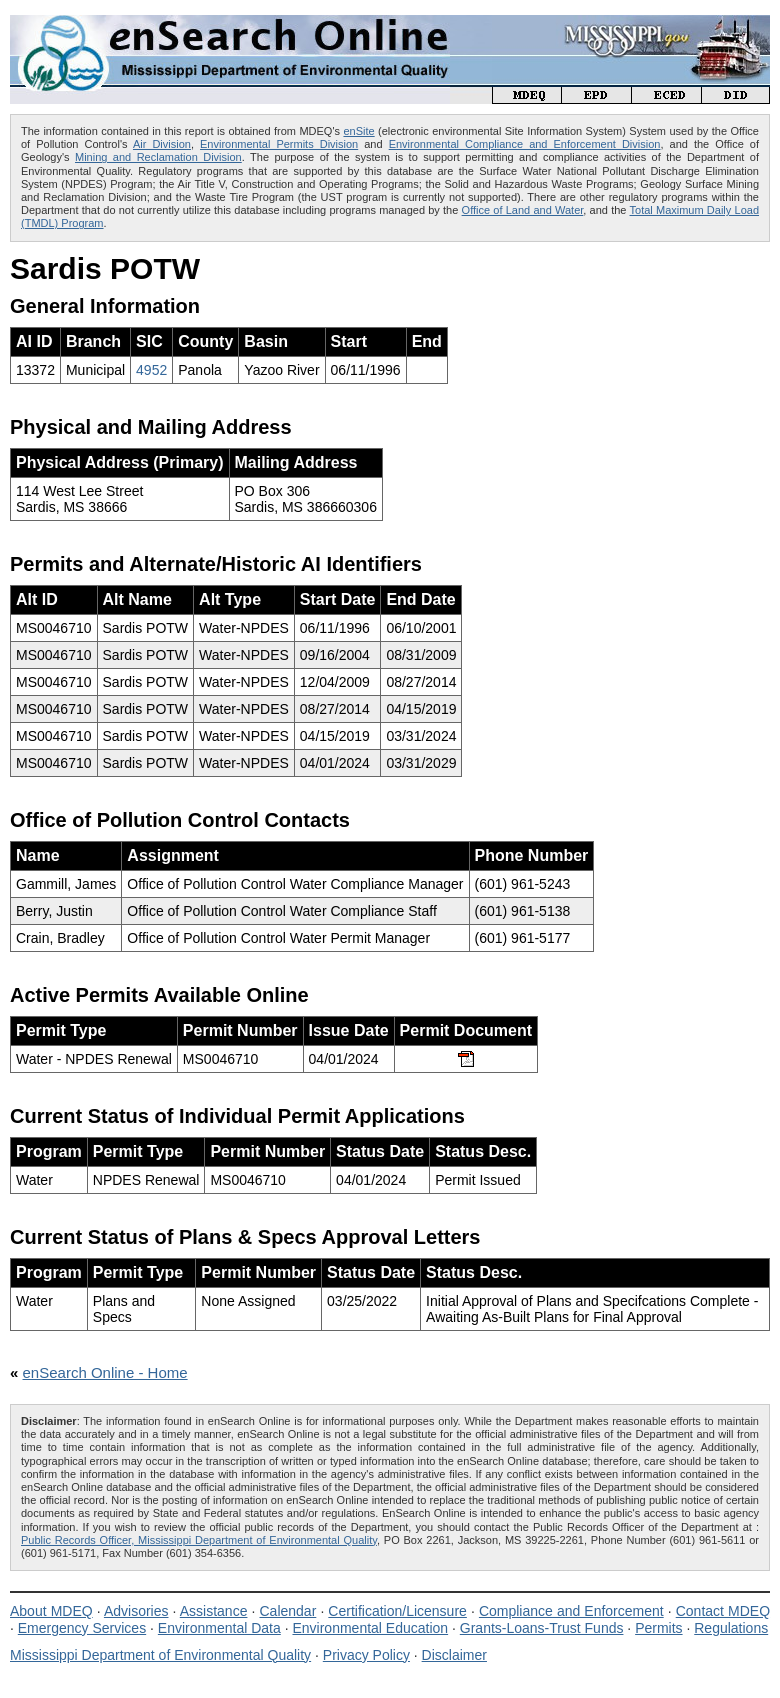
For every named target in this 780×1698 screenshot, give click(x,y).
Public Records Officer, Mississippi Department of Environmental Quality (199, 1540)
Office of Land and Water (523, 210)
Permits (658, 1628)
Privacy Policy (366, 1655)
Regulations (731, 1628)
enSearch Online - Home (105, 1372)
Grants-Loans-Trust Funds (542, 1628)
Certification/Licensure (397, 1611)
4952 (151, 370)
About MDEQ (51, 1611)
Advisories (136, 1611)
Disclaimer (454, 1655)
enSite (358, 131)
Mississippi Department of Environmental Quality (160, 1655)
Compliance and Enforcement (571, 1611)
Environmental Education (370, 1628)
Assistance (214, 1611)
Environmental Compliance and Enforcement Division (525, 144)
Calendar (287, 1611)
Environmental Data (219, 1628)
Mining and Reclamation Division (158, 157)
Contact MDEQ (723, 1611)
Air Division (162, 144)
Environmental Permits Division (279, 144)
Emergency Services (82, 1628)
